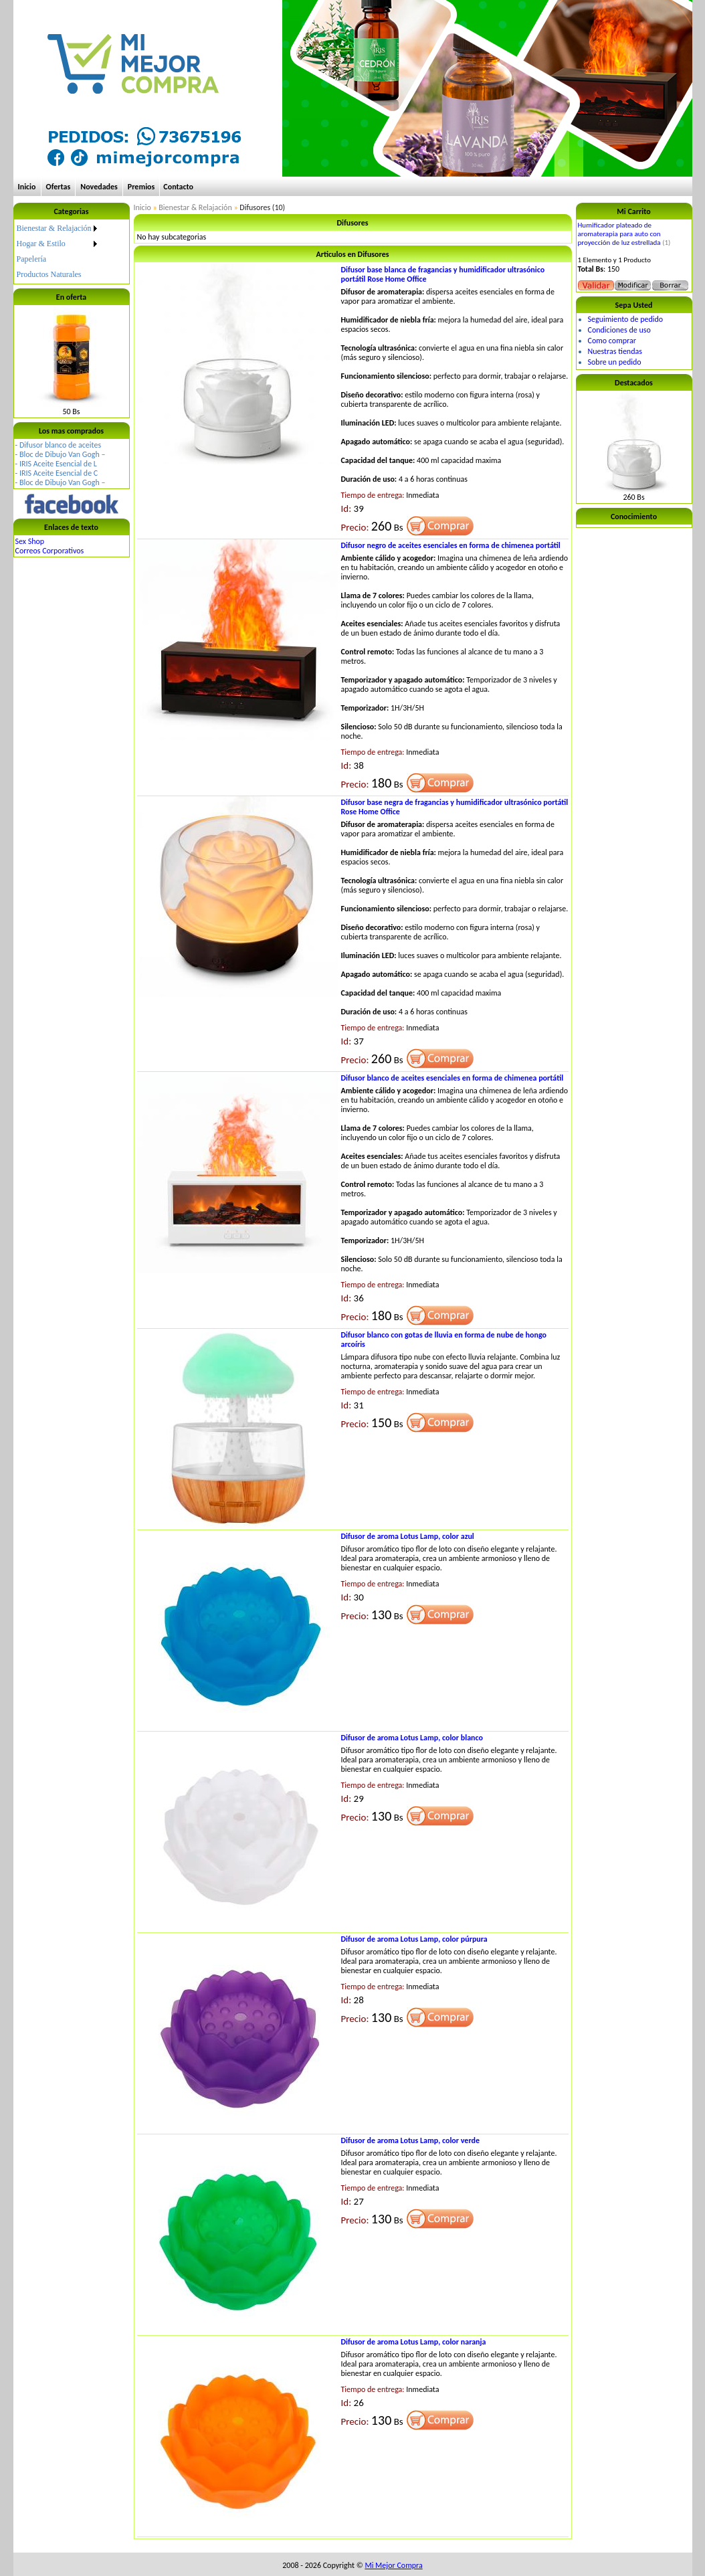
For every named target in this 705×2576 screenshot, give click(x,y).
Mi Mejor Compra (393, 2565)
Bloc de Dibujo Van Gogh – (62, 454)
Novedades (99, 186)
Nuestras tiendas (615, 351)
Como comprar (612, 340)
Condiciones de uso (619, 330)
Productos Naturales (49, 274)
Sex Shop (30, 541)
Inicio (27, 186)
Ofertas (58, 186)
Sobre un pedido (614, 362)
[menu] (58, 251)
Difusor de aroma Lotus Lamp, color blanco (412, 1737)
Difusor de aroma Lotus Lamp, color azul (407, 1536)
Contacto (178, 186)
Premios (141, 186)
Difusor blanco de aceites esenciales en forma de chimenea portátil (452, 1078)
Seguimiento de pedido (626, 319)
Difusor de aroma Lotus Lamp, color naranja (413, 2342)
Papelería (32, 259)
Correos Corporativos (49, 550)
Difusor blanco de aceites (60, 445)
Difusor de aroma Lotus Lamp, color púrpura (414, 1939)
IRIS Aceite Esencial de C (58, 473)
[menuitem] (58, 228)
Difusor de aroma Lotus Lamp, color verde (410, 2140)
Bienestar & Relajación (54, 228)
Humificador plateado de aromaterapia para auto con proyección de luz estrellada (619, 234)
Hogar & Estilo (41, 243)
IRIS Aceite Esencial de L (58, 463)
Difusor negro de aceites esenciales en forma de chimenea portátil (451, 545)
